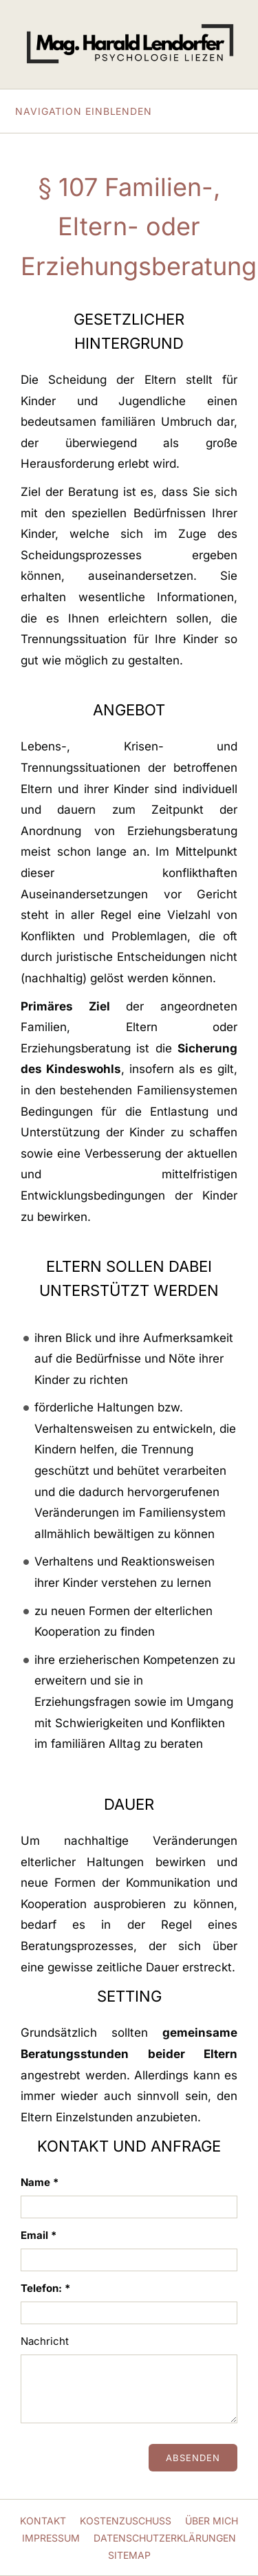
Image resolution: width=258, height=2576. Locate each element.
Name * (39, 2182)
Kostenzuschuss (125, 2520)
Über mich (211, 2520)
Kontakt (43, 2520)
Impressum (51, 2538)
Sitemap (129, 2555)
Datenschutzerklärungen (165, 2538)
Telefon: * (45, 2288)
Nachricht (45, 2341)
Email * (38, 2235)
